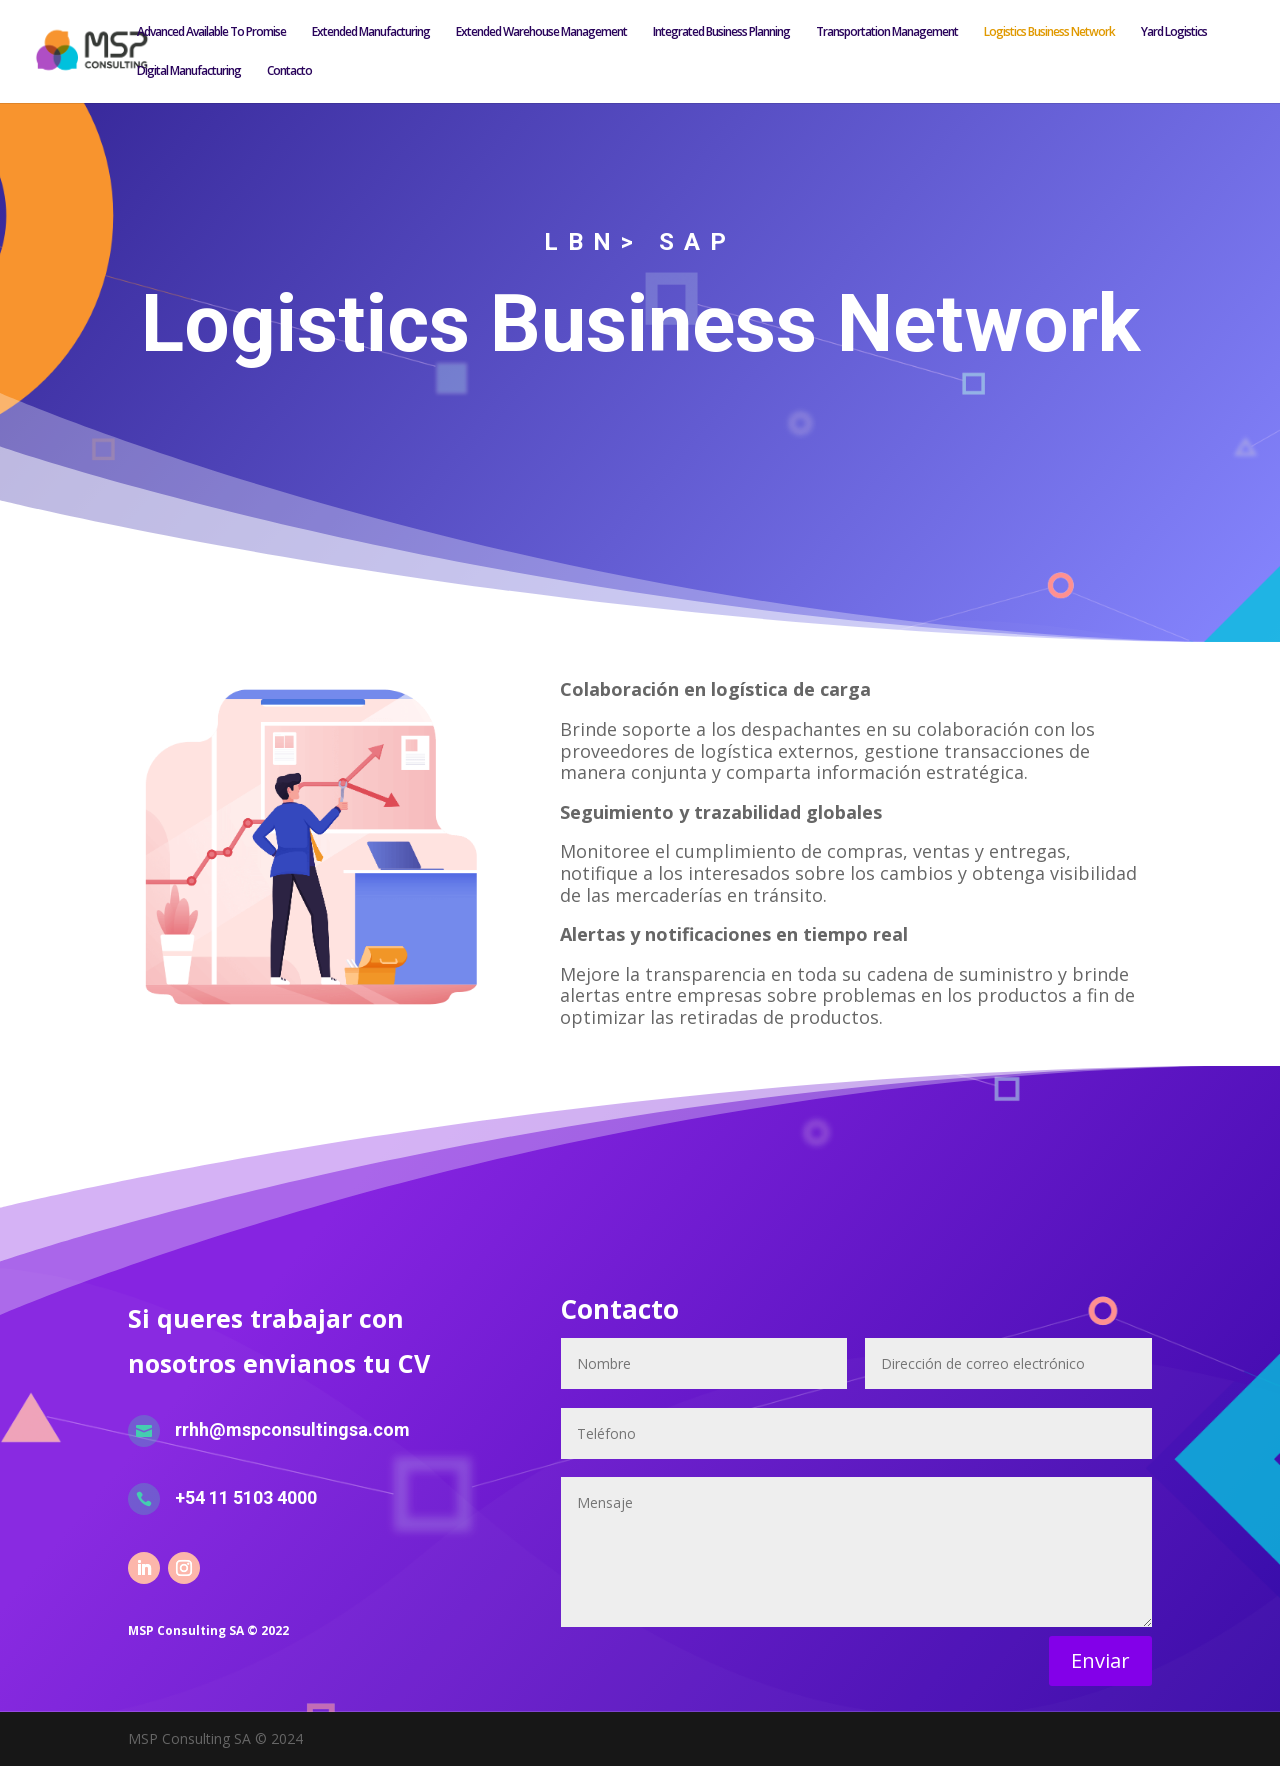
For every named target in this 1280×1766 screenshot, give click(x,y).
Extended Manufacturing (371, 32)
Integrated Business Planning (721, 32)
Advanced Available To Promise (211, 32)
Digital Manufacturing (189, 71)
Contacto (289, 71)
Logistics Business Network (1049, 32)
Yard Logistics (1174, 32)
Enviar (1100, 1660)
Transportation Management (887, 32)
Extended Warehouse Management (541, 32)
